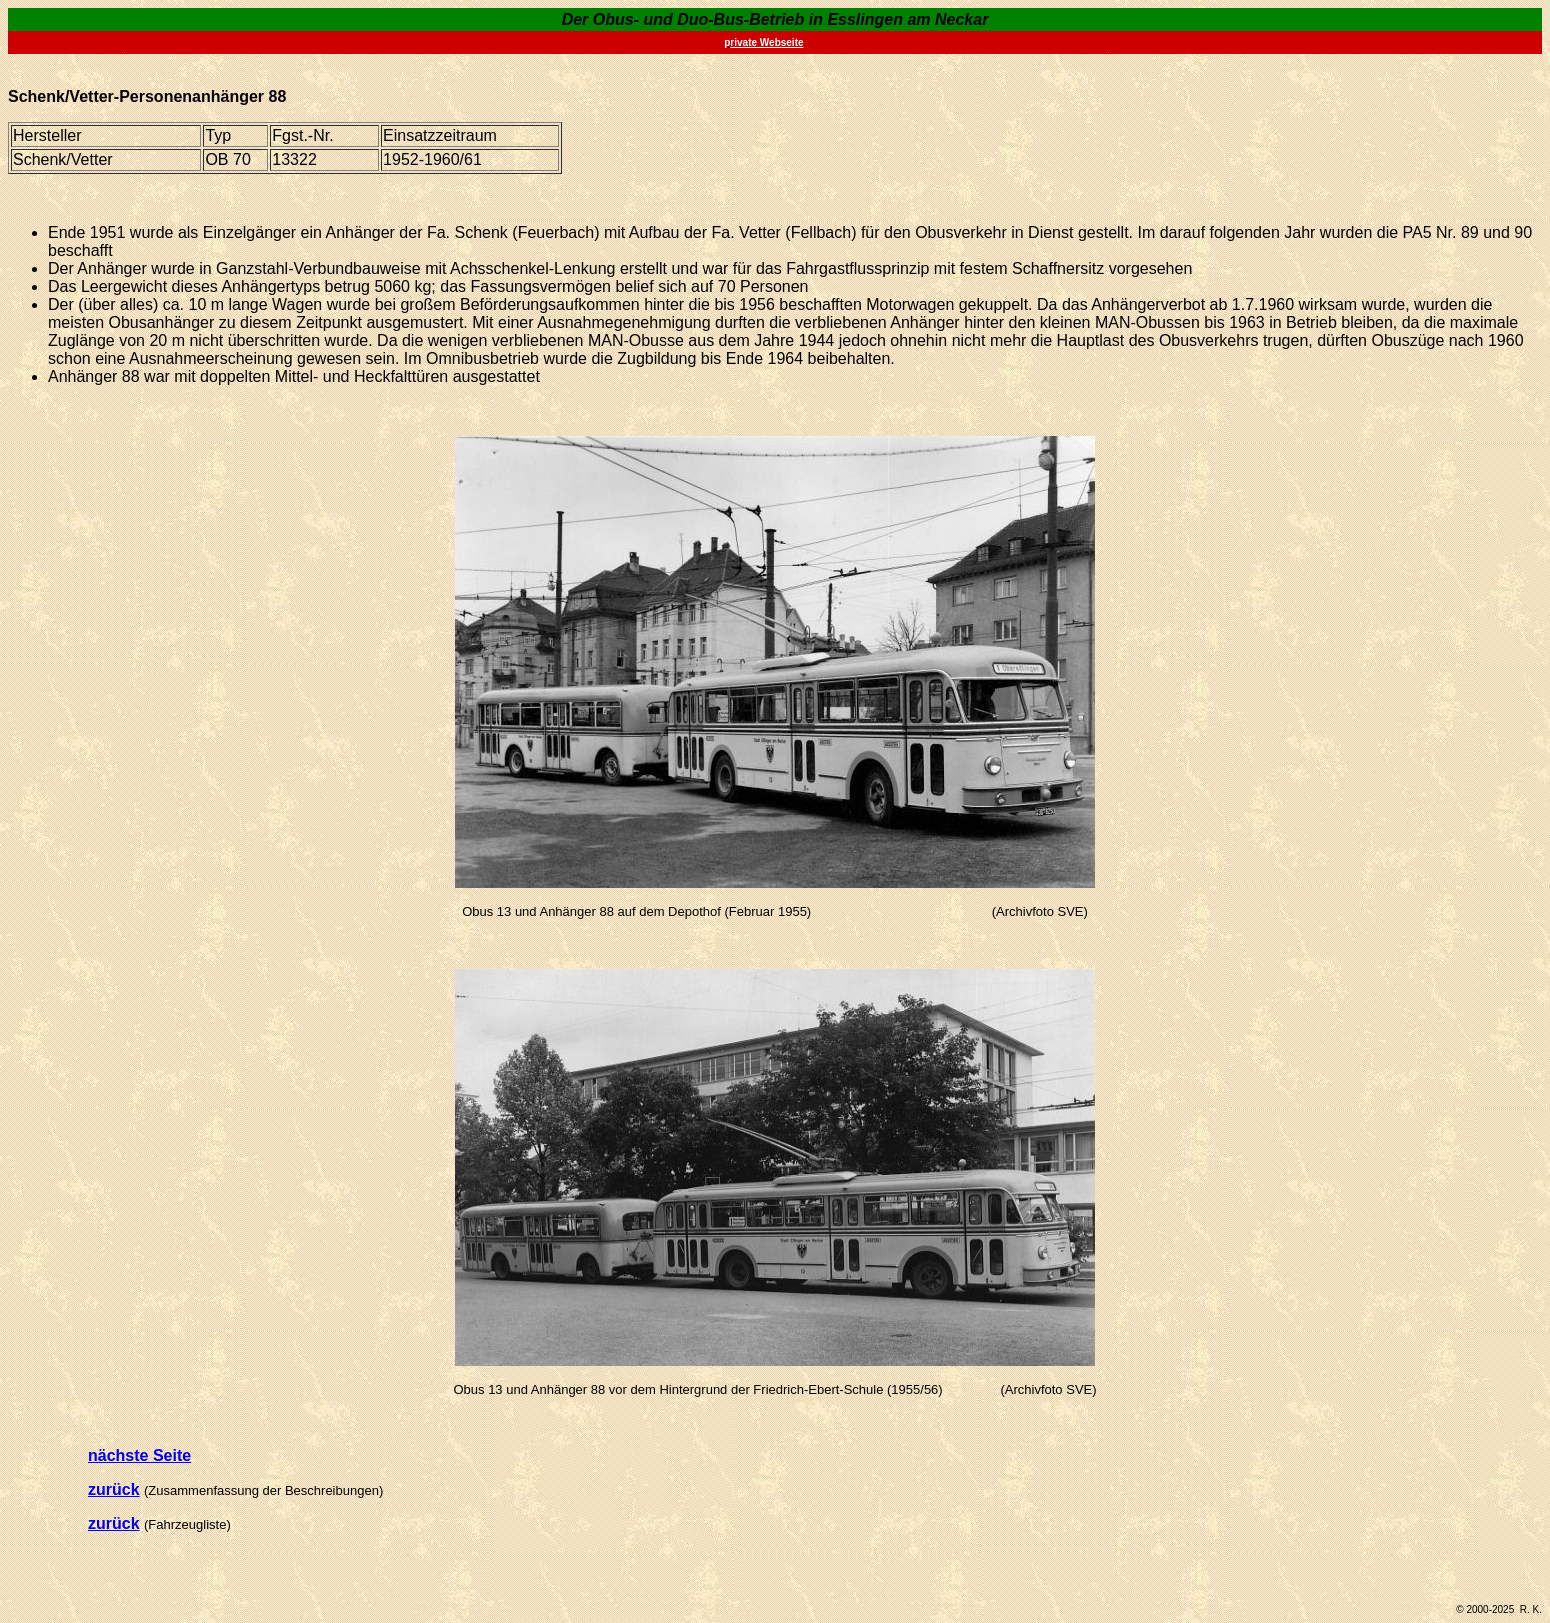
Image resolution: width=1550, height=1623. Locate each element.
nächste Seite (139, 1455)
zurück (114, 1489)
